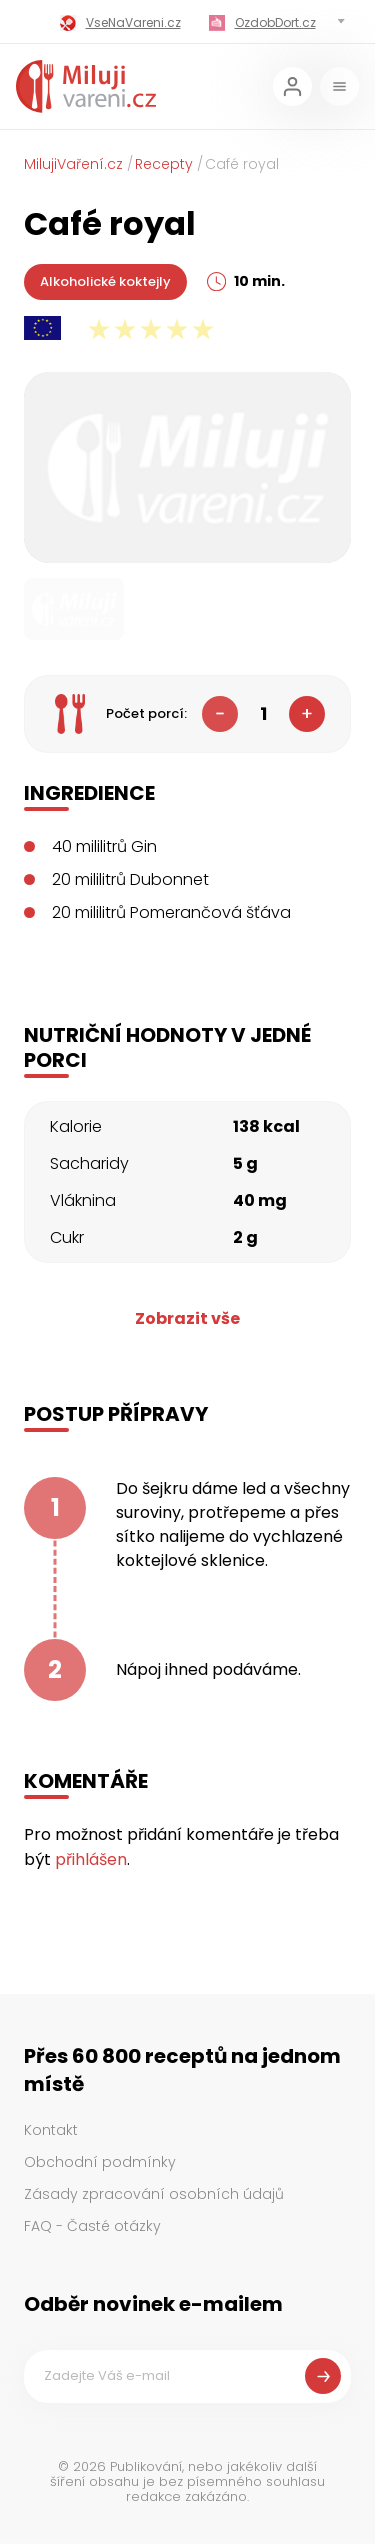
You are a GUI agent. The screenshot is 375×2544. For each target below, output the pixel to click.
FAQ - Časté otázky (92, 2226)
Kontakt (51, 2130)
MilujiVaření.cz (73, 164)
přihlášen (91, 1859)
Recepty (164, 164)
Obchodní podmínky (100, 2162)
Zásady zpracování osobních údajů (154, 2194)
